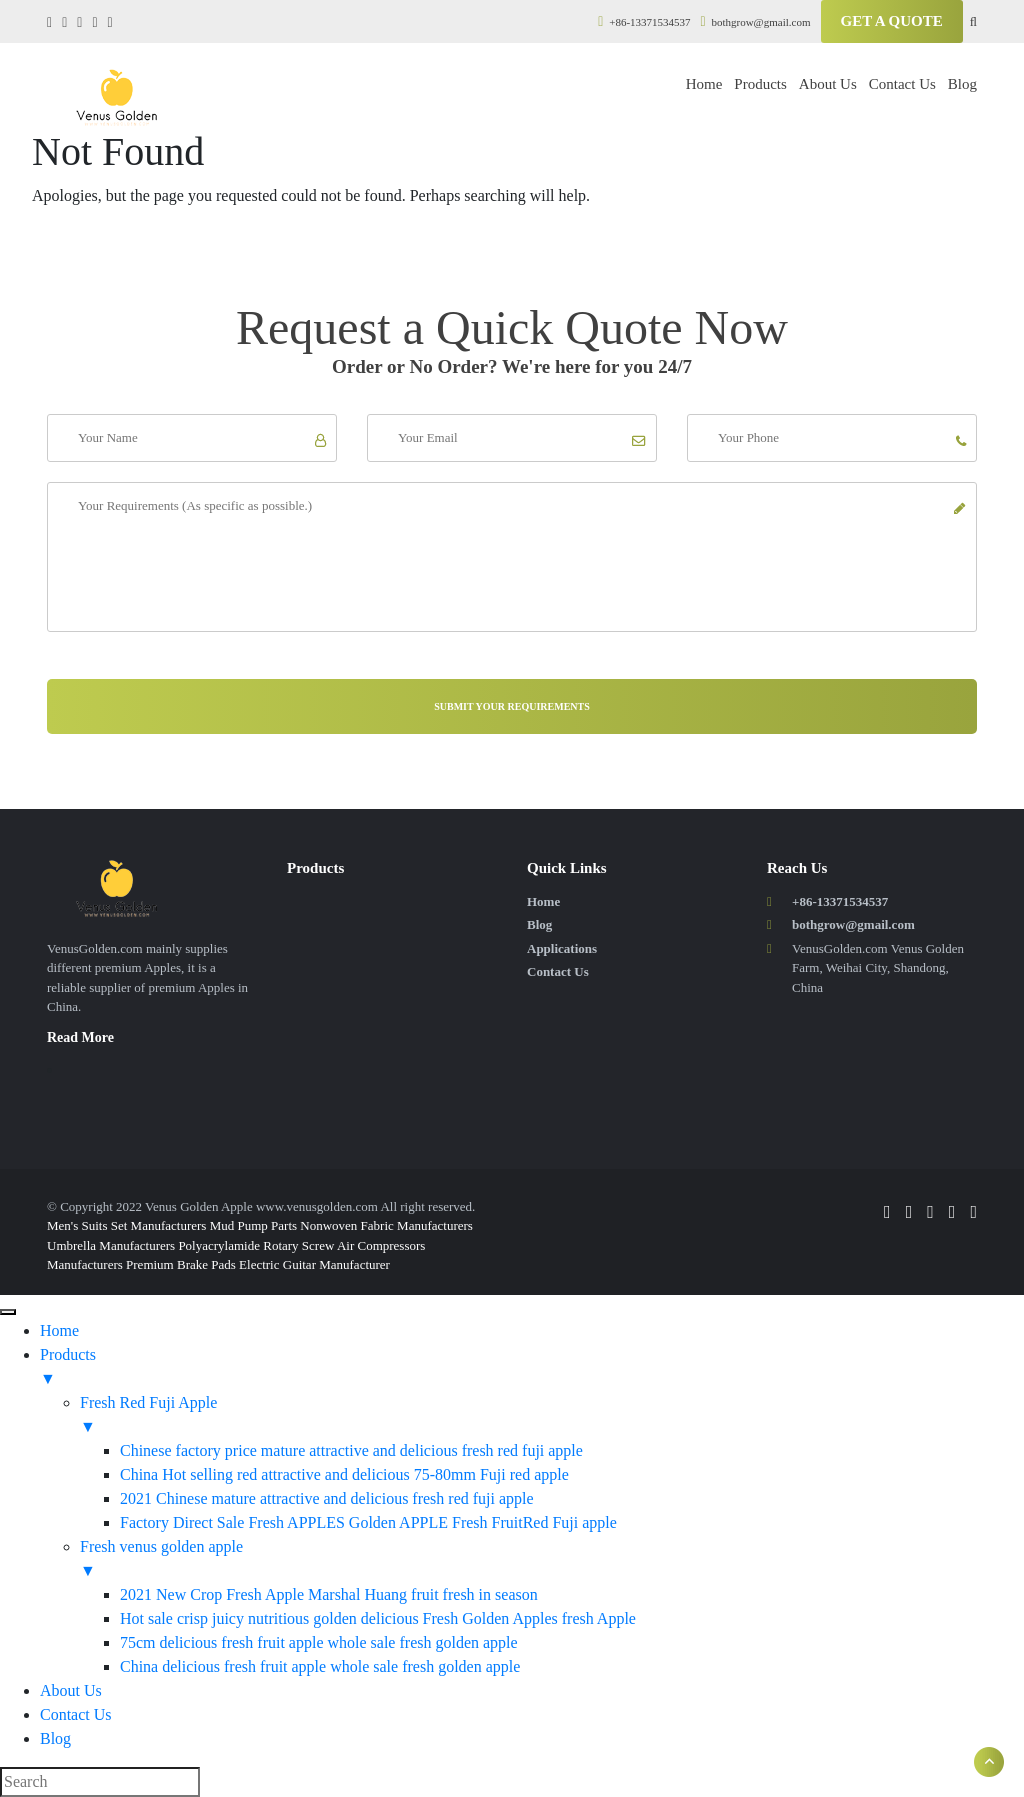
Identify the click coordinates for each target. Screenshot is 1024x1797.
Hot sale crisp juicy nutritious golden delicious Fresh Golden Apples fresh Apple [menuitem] (378, 1618)
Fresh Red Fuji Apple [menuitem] (552, 1416)
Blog (962, 84)
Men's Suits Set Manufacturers (126, 1225)
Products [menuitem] (532, 1368)
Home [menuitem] (59, 1330)
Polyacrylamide (219, 1245)
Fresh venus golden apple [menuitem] (552, 1560)
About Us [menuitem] (71, 1690)
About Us (828, 84)
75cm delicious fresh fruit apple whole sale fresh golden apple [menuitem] (319, 1642)
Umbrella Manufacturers (111, 1245)
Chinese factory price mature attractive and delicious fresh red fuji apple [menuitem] (351, 1450)
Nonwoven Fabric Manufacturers (386, 1225)
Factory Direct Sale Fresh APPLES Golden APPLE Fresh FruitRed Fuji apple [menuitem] (368, 1522)
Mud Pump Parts (253, 1225)
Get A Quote (892, 21)
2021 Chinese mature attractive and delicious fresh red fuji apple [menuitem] (327, 1498)
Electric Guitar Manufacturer (314, 1264)
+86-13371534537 (644, 22)
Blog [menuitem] (55, 1738)
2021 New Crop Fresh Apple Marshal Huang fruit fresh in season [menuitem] (329, 1594)
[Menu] (8, 1312)
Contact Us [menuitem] (76, 1714)
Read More (80, 1037)
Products (760, 84)
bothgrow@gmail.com (756, 22)
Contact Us (902, 84)
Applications (562, 948)
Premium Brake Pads (181, 1264)
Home (704, 84)
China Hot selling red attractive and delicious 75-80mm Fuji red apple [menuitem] (344, 1474)
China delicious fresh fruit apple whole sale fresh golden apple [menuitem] (320, 1666)
